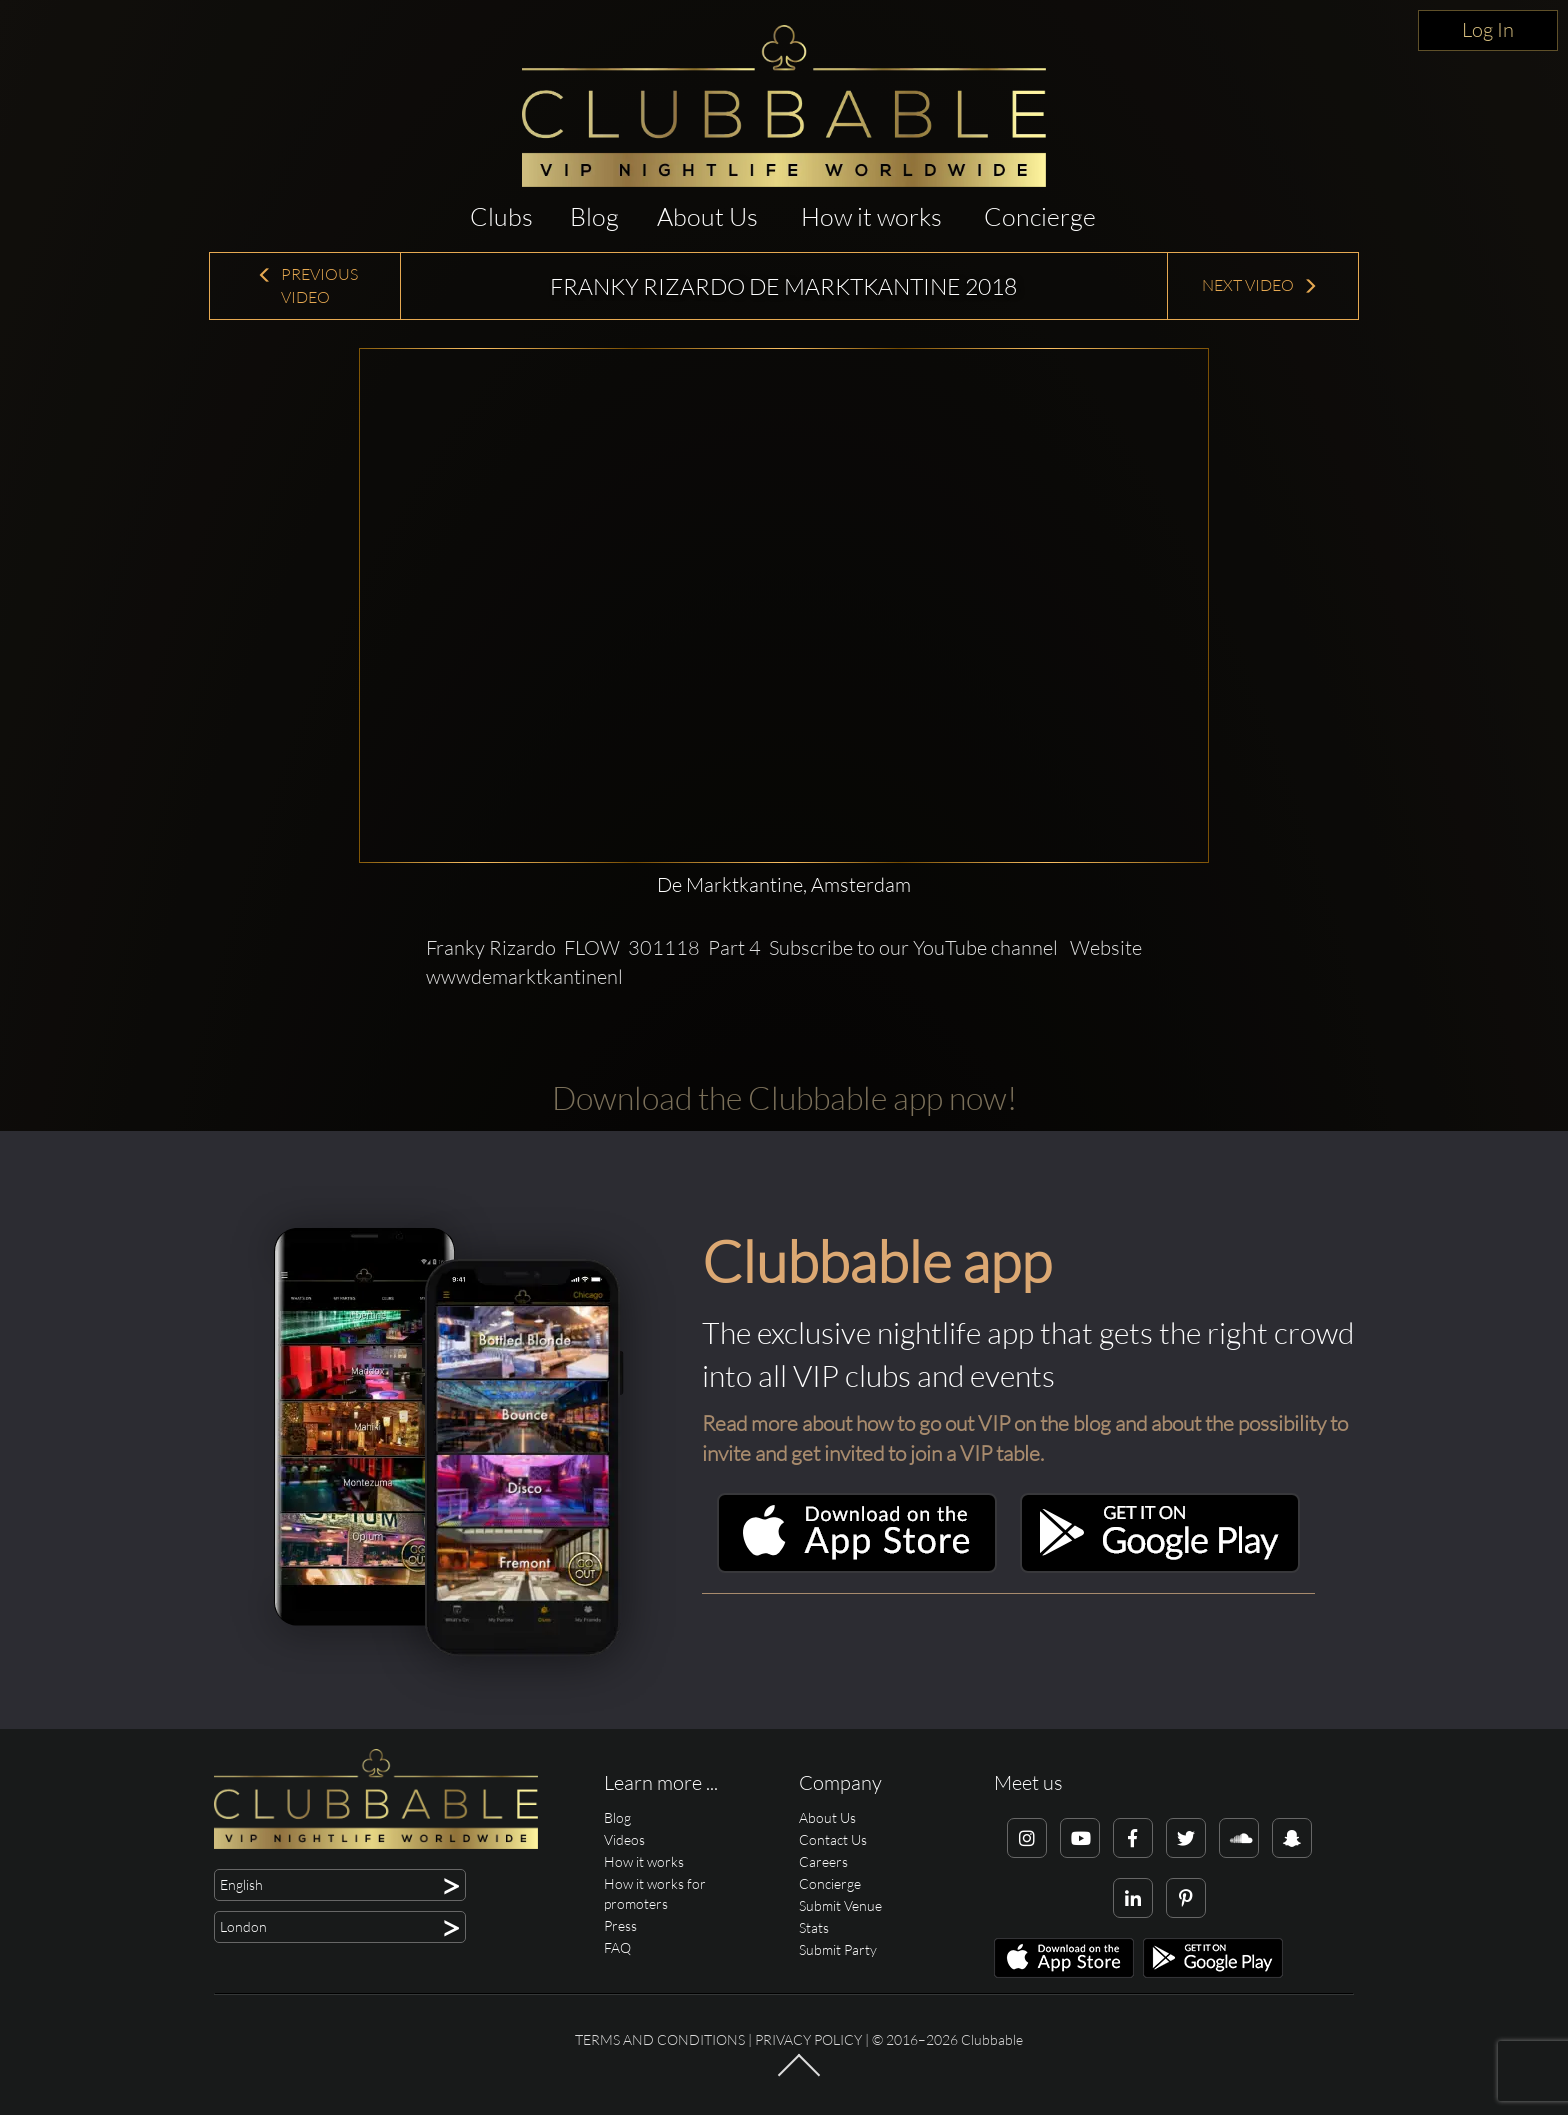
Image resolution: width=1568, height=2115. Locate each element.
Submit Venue (840, 1905)
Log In (1488, 29)
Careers (823, 1861)
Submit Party (838, 1949)
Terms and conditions (660, 2039)
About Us (707, 216)
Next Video (1260, 285)
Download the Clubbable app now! (784, 1097)
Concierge (1040, 216)
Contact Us (833, 1839)
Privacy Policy (808, 2039)
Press (620, 1925)
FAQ (617, 1947)
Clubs (501, 216)
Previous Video (307, 285)
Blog (594, 216)
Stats (814, 1927)
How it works (871, 216)
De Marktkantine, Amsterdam (784, 884)
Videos (624, 1839)
